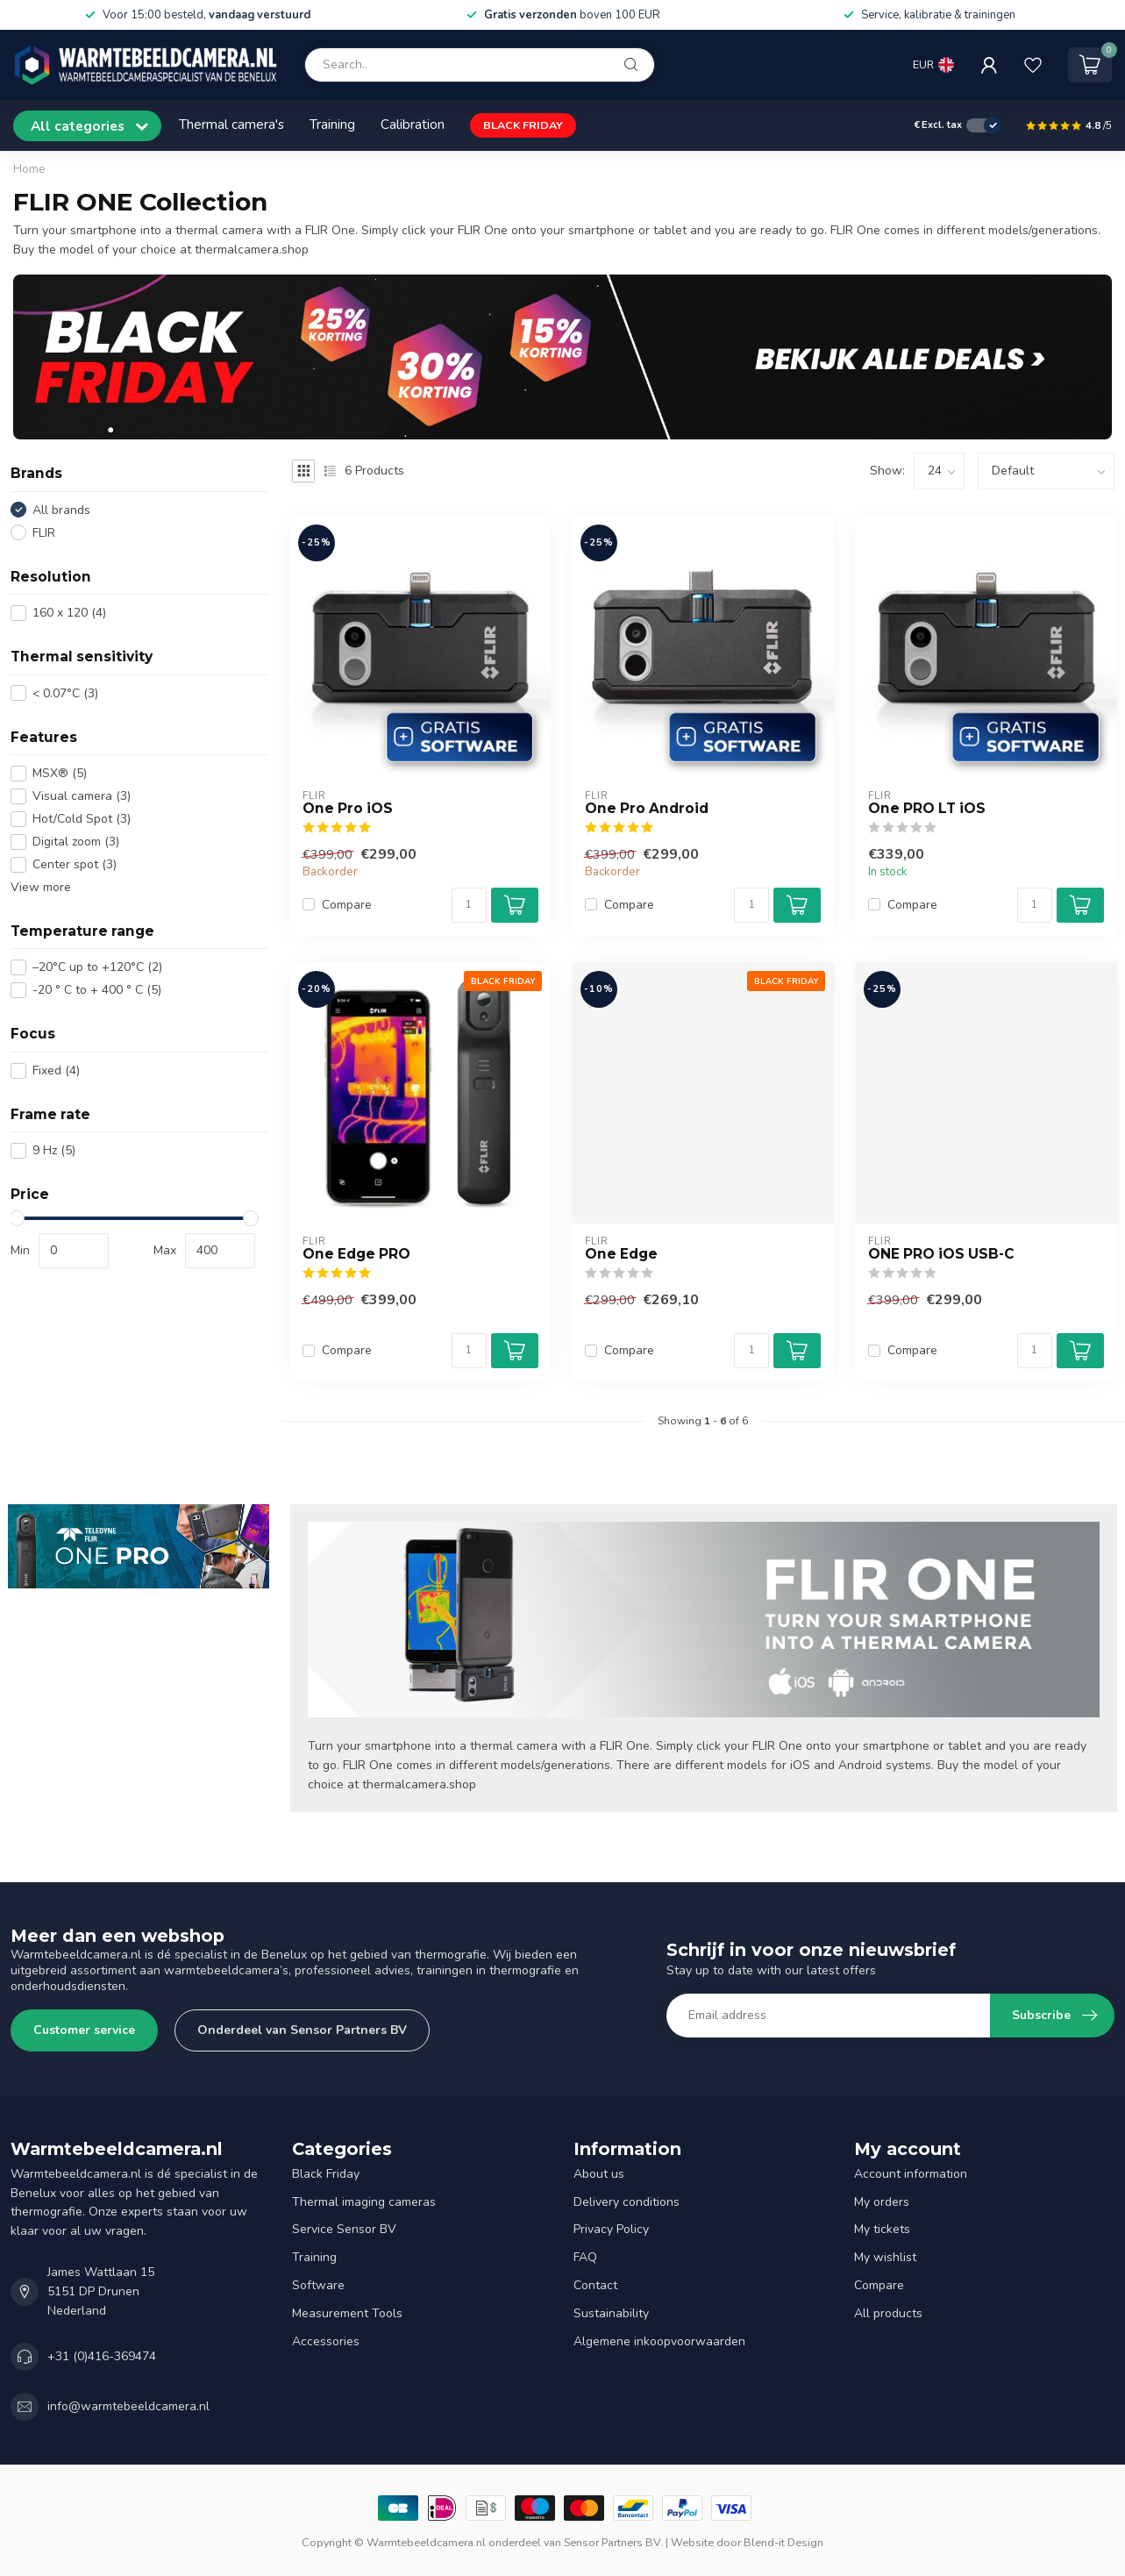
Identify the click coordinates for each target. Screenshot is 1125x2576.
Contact (595, 2285)
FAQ (585, 2257)
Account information (910, 2174)
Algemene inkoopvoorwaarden (659, 2341)
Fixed (56, 1070)
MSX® (59, 773)
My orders (881, 2202)
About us (598, 2174)
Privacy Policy (611, 2229)
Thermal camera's (231, 124)
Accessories (326, 2341)
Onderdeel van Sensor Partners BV (302, 2030)
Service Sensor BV (344, 2229)
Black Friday (326, 2174)
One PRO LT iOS (927, 809)
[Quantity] (469, 905)
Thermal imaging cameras (364, 2202)
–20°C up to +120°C (97, 967)
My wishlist (885, 2257)
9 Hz (53, 1150)
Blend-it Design (783, 2542)
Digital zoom (75, 841)
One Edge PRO (356, 1254)
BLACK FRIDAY (523, 125)
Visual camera (81, 796)
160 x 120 (69, 612)
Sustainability (611, 2313)
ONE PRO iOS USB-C (941, 1254)
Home (29, 169)
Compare (347, 904)
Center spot (74, 864)
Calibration (413, 124)
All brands (61, 510)
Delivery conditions (626, 2202)
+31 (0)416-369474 (101, 2356)
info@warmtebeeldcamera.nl (128, 2406)
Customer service (84, 2030)
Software (318, 2285)
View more (41, 887)
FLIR (43, 532)
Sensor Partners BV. (613, 2542)
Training (332, 124)
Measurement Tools (347, 2313)
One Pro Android (646, 809)
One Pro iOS (348, 809)
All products (888, 2313)
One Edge (621, 1254)
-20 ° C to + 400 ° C (96, 989)
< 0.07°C (65, 693)
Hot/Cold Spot (81, 818)
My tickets (882, 2229)
